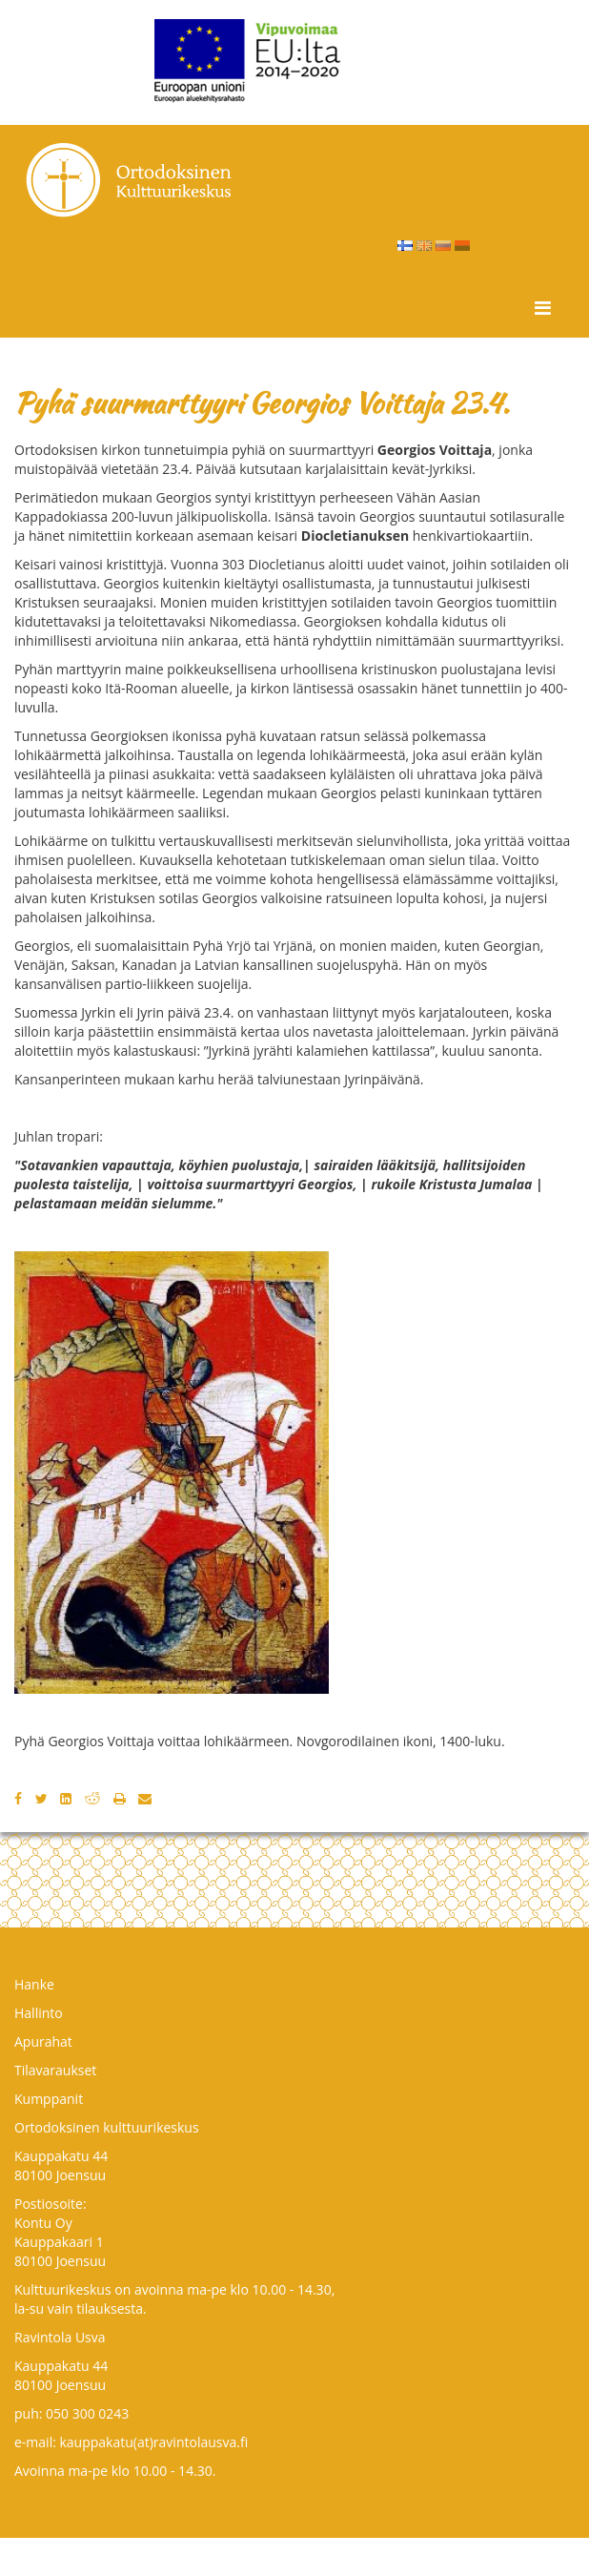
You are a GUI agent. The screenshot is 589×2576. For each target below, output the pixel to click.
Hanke (34, 1984)
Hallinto (38, 2013)
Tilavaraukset (55, 2070)
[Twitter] (41, 1798)
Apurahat (43, 2041)
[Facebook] (18, 1798)
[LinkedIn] (65, 1798)
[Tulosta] (119, 1798)
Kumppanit (48, 2099)
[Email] (145, 1798)
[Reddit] (92, 1798)
